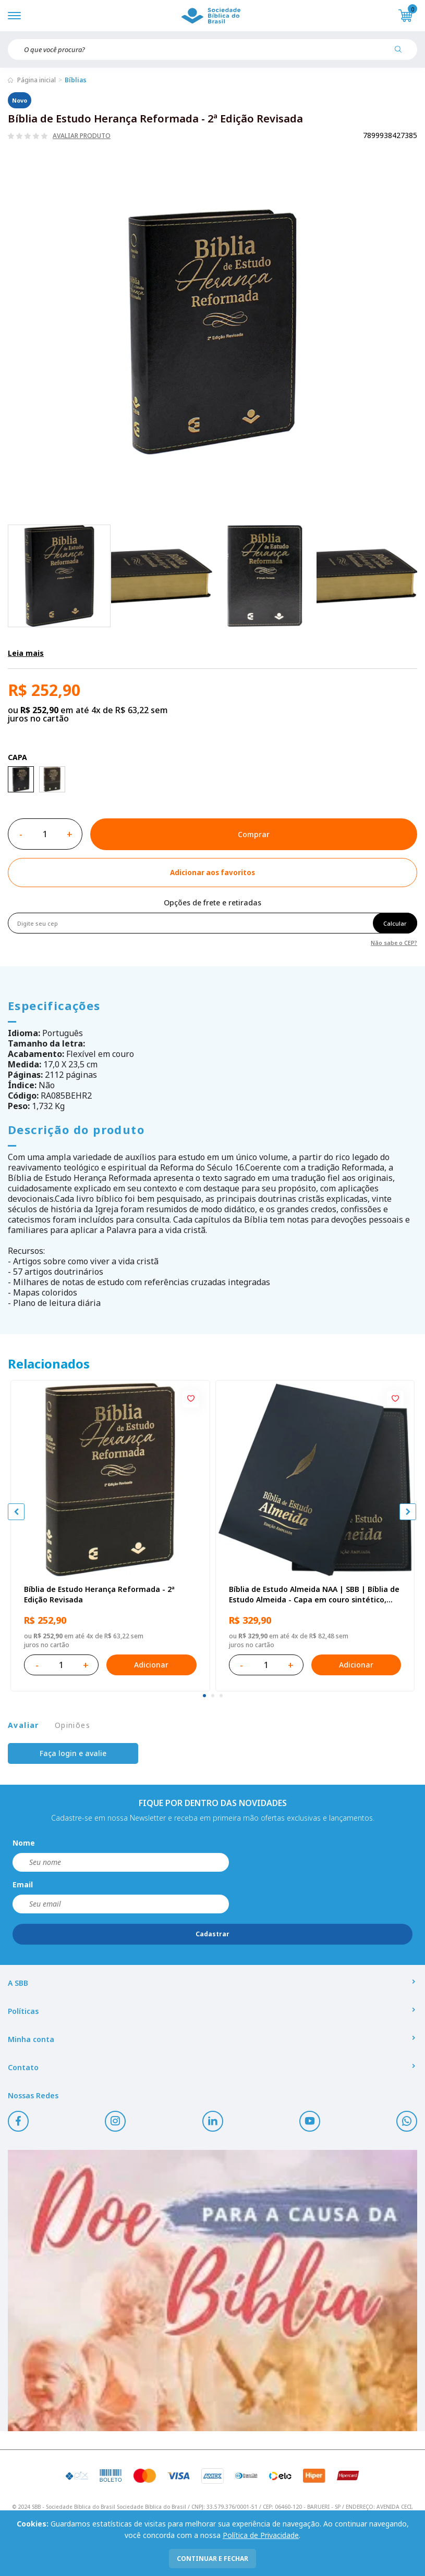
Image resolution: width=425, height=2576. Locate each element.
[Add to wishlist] (212, 872)
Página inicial (36, 80)
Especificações (54, 1005)
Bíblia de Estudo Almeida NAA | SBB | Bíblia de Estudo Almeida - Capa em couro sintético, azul (314, 1594)
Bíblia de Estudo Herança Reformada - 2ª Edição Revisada (99, 1594)
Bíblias (76, 80)
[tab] (204, 1695)
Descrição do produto (76, 1129)
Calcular (395, 923)
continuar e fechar (212, 2558)
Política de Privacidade (261, 2535)
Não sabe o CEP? (394, 942)
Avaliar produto (82, 136)
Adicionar (151, 1665)
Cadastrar (212, 1934)
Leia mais (26, 653)
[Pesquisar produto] (402, 53)
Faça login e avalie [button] (73, 1753)
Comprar (254, 834)
